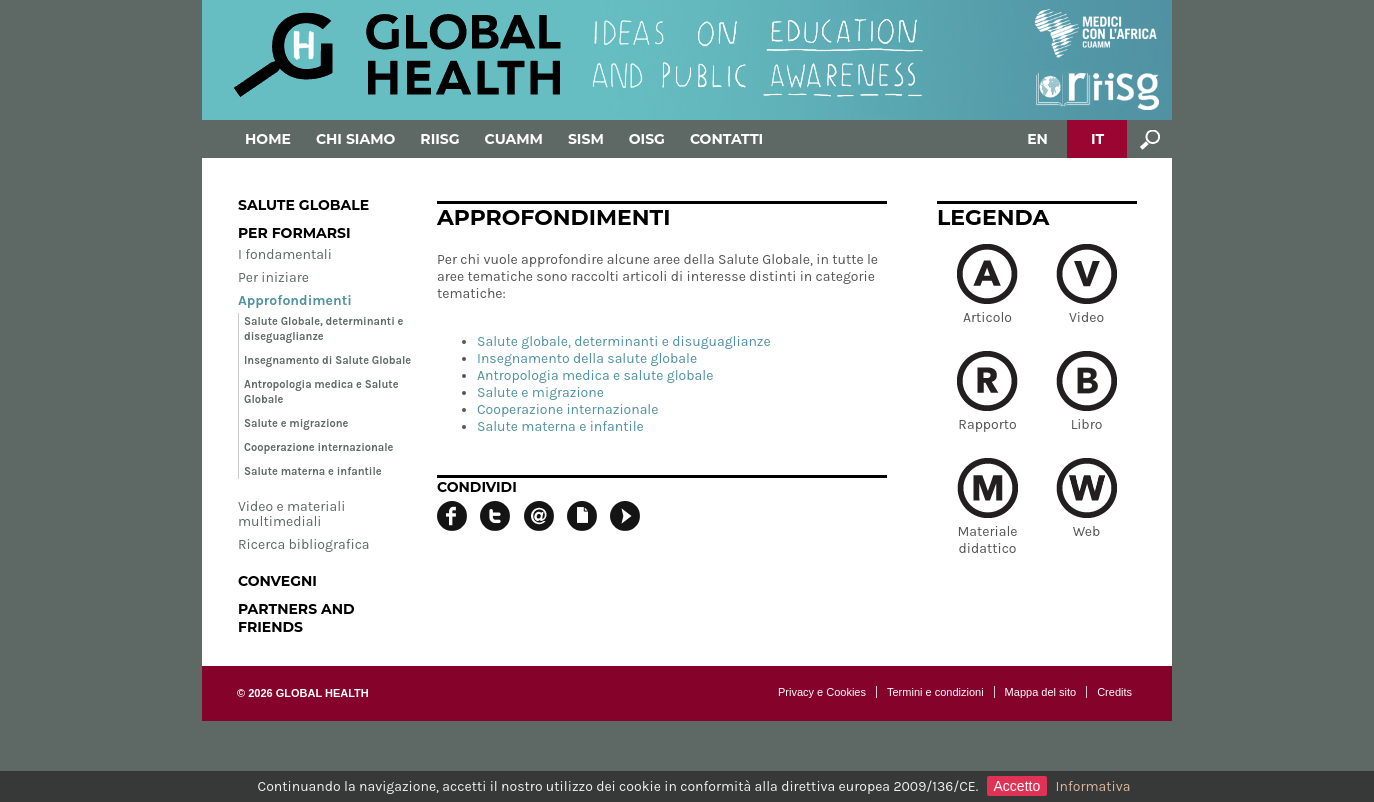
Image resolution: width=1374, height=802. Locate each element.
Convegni (277, 581)
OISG (647, 139)
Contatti (726, 139)
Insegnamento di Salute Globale (327, 360)
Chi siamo (355, 139)
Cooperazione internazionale (318, 447)
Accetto (1017, 786)
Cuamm (514, 139)
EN (1037, 139)
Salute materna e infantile (313, 471)
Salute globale (303, 205)
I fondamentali (285, 254)
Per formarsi (294, 233)
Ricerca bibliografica (304, 544)
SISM (586, 139)
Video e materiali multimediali (291, 514)
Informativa (1093, 786)
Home (268, 139)
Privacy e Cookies (822, 692)
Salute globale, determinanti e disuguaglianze (624, 341)
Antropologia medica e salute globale (595, 375)
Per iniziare (273, 277)
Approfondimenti (295, 300)
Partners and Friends (296, 618)
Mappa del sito (1041, 692)
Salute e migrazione (296, 423)
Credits (1114, 692)
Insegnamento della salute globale (587, 358)
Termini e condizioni (935, 692)
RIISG (439, 139)
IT (1097, 139)
